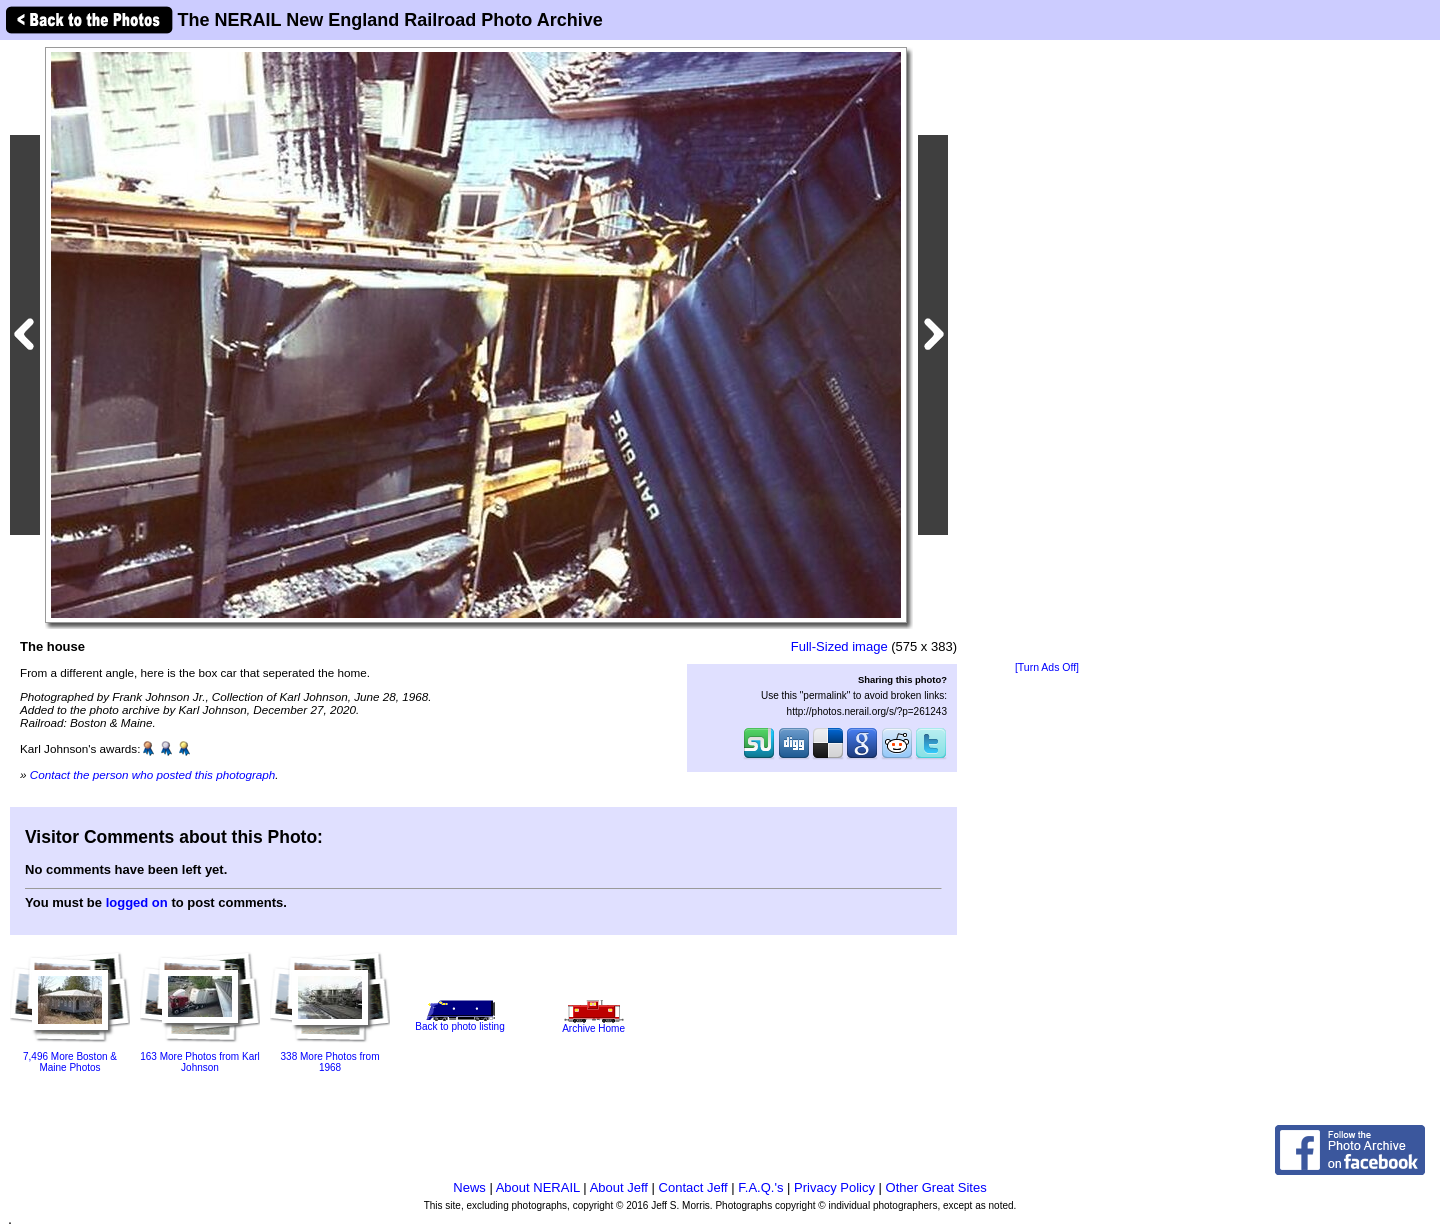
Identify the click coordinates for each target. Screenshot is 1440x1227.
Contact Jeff (693, 1187)
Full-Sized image (839, 646)
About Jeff (619, 1187)
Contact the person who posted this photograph (153, 774)
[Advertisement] (1047, 352)
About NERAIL (538, 1187)
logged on (137, 902)
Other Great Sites (936, 1187)
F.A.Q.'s (760, 1187)
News (469, 1187)
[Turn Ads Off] (1047, 667)
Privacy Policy (834, 1187)
